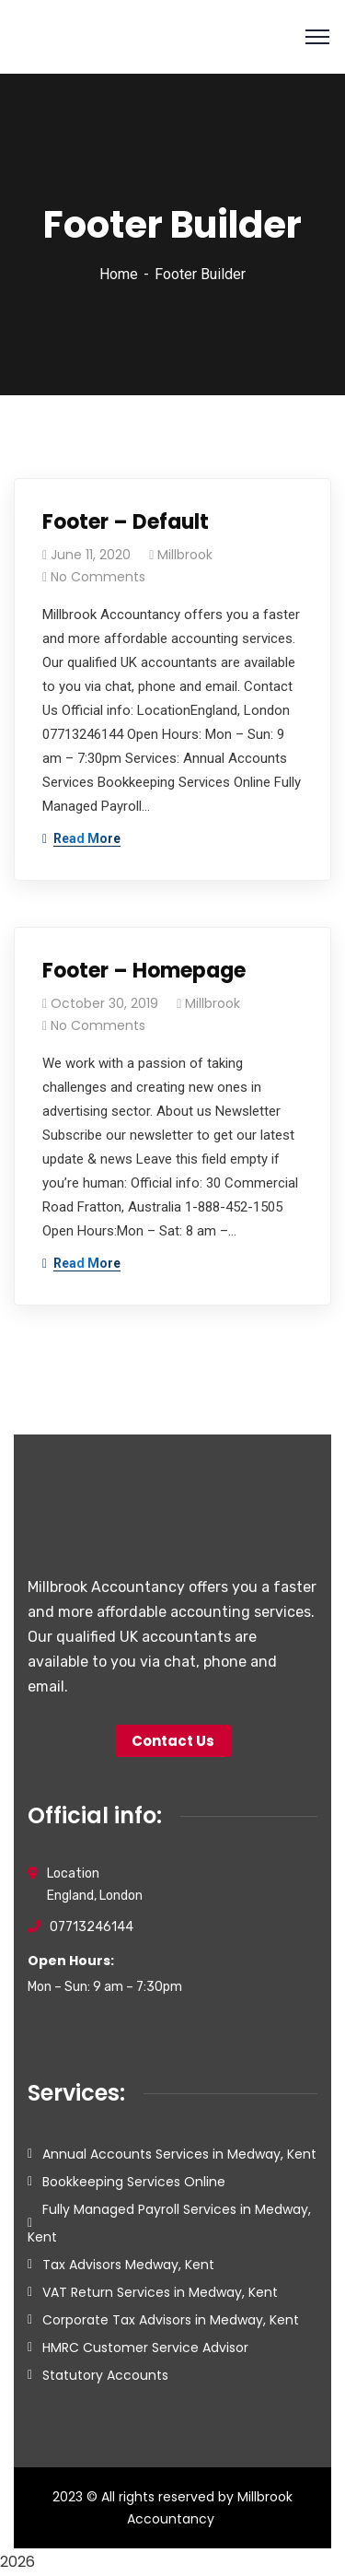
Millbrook (185, 554)
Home (118, 274)
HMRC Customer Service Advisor (145, 2347)
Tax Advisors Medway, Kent (128, 2264)
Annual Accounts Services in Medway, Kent (179, 2154)
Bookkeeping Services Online (133, 2181)
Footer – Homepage (144, 970)
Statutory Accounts (105, 2375)
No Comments (98, 577)
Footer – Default (125, 522)
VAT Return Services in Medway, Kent (160, 2292)
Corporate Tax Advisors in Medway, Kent (170, 2320)
